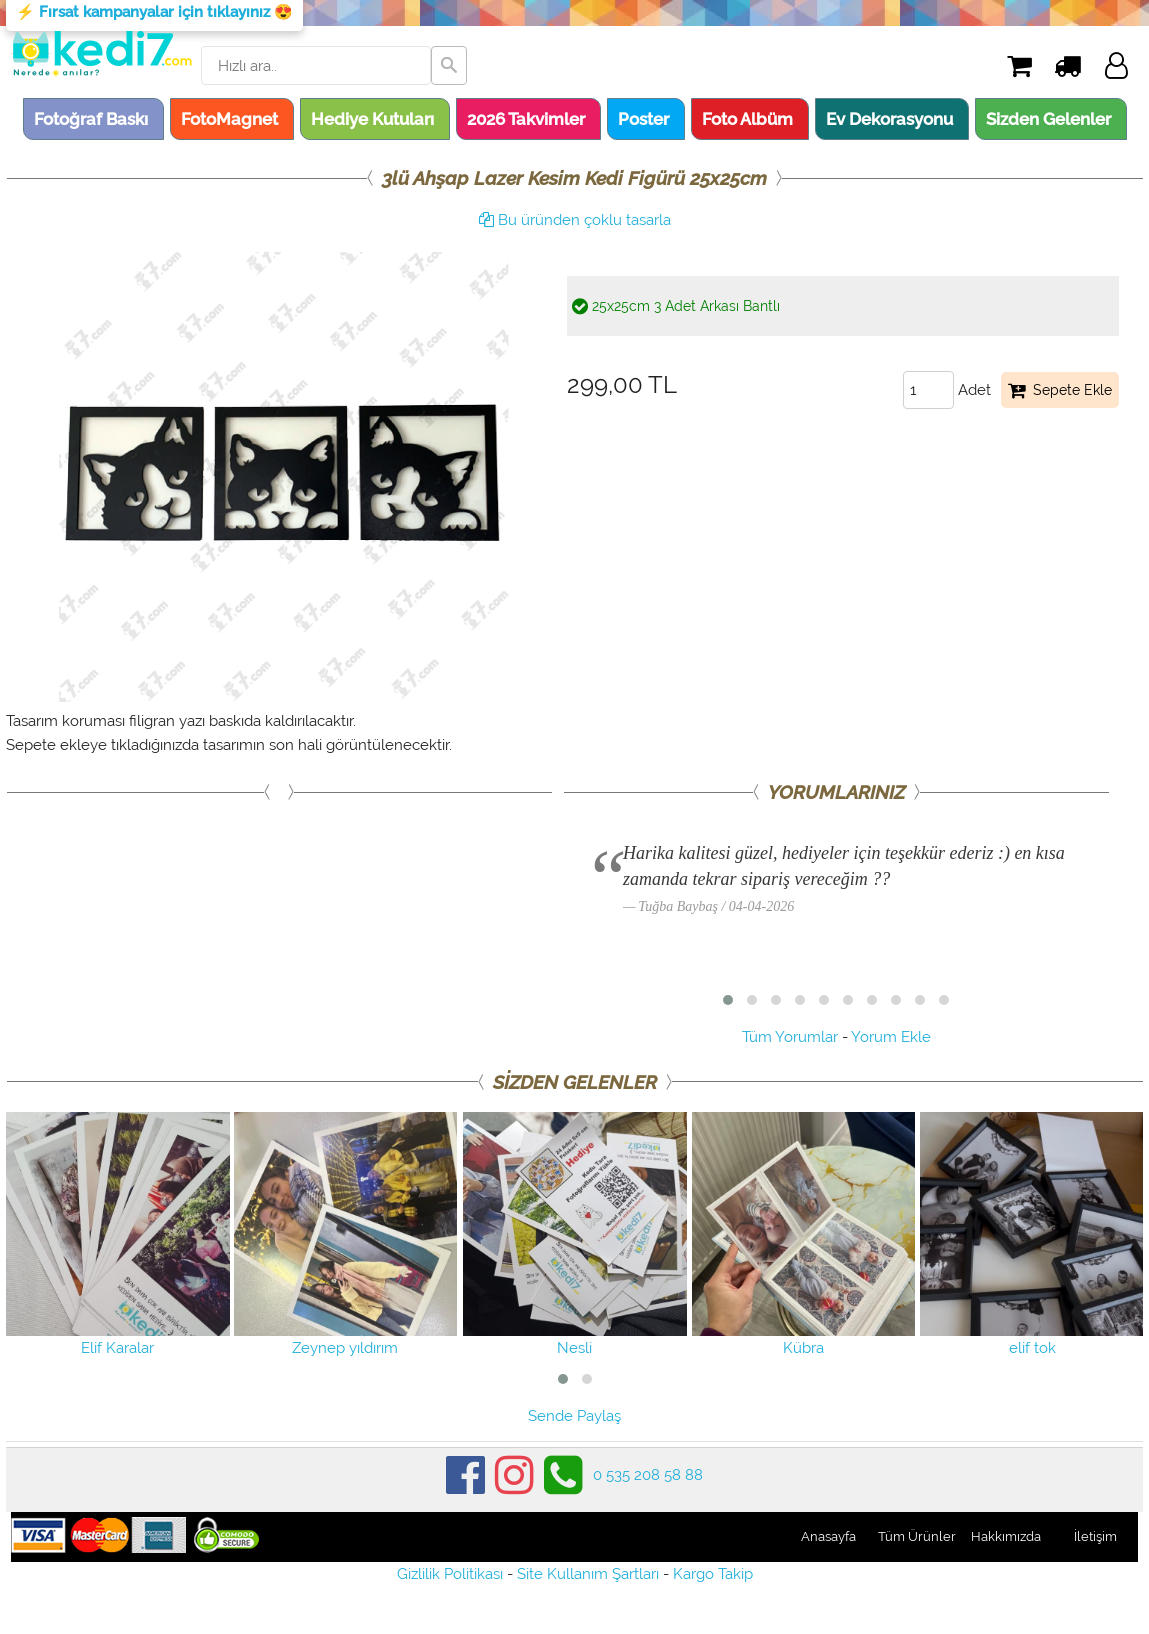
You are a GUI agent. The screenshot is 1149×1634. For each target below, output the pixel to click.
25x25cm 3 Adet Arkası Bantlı (676, 306)
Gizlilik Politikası (450, 1574)
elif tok (1032, 1234)
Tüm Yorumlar (790, 1037)
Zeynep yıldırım (346, 1234)
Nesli (575, 1234)
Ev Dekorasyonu (889, 119)
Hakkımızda (1006, 1536)
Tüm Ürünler (917, 1536)
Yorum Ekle (891, 1037)
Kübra (804, 1234)
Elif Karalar (118, 1234)
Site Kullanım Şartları (588, 1574)
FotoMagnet (229, 119)
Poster (643, 119)
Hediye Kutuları (372, 119)
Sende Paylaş (574, 1416)
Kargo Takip (713, 1574)
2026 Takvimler (526, 119)
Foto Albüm (747, 119)
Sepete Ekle (1060, 390)
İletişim (1095, 1536)
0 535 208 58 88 (648, 1475)
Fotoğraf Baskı (91, 119)
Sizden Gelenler (1048, 119)
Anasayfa (828, 1536)
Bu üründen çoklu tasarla (575, 220)
